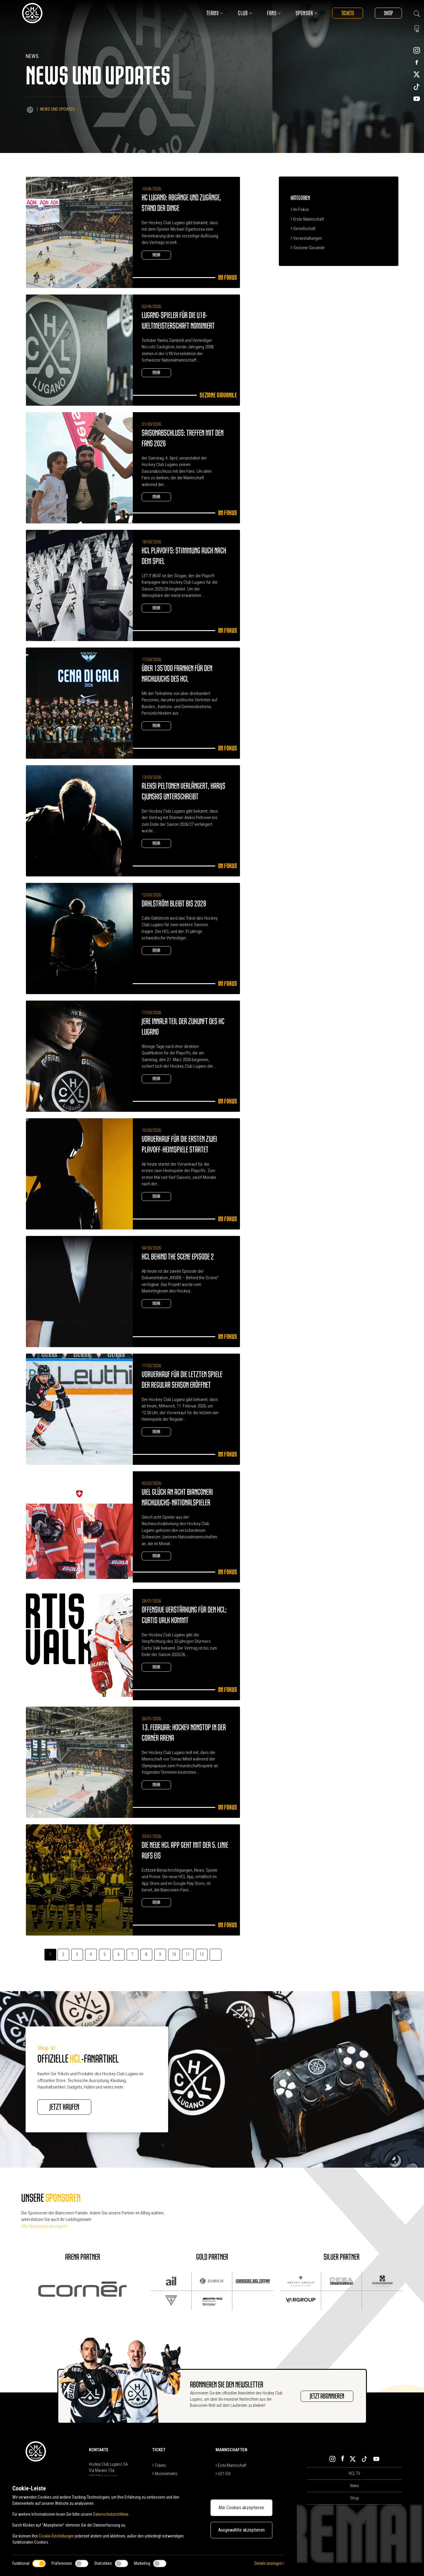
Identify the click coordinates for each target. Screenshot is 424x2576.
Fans (274, 13)
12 (202, 1954)
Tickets (347, 13)
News (354, 2485)
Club (245, 13)
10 (174, 1954)
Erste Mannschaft (307, 219)
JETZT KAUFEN (64, 2107)
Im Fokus (300, 209)
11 (188, 1954)
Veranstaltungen (306, 238)
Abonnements (165, 2473)
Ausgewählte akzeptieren (241, 2530)
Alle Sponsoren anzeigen (44, 2226)
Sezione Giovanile (308, 247)
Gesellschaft (303, 228)
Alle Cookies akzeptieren (241, 2507)
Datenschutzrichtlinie (110, 2514)
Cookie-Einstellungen (56, 2536)
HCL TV (354, 2473)
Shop (388, 13)
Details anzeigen (269, 2563)
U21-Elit (223, 2473)
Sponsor (306, 13)
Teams (214, 13)
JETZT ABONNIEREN (327, 2396)
